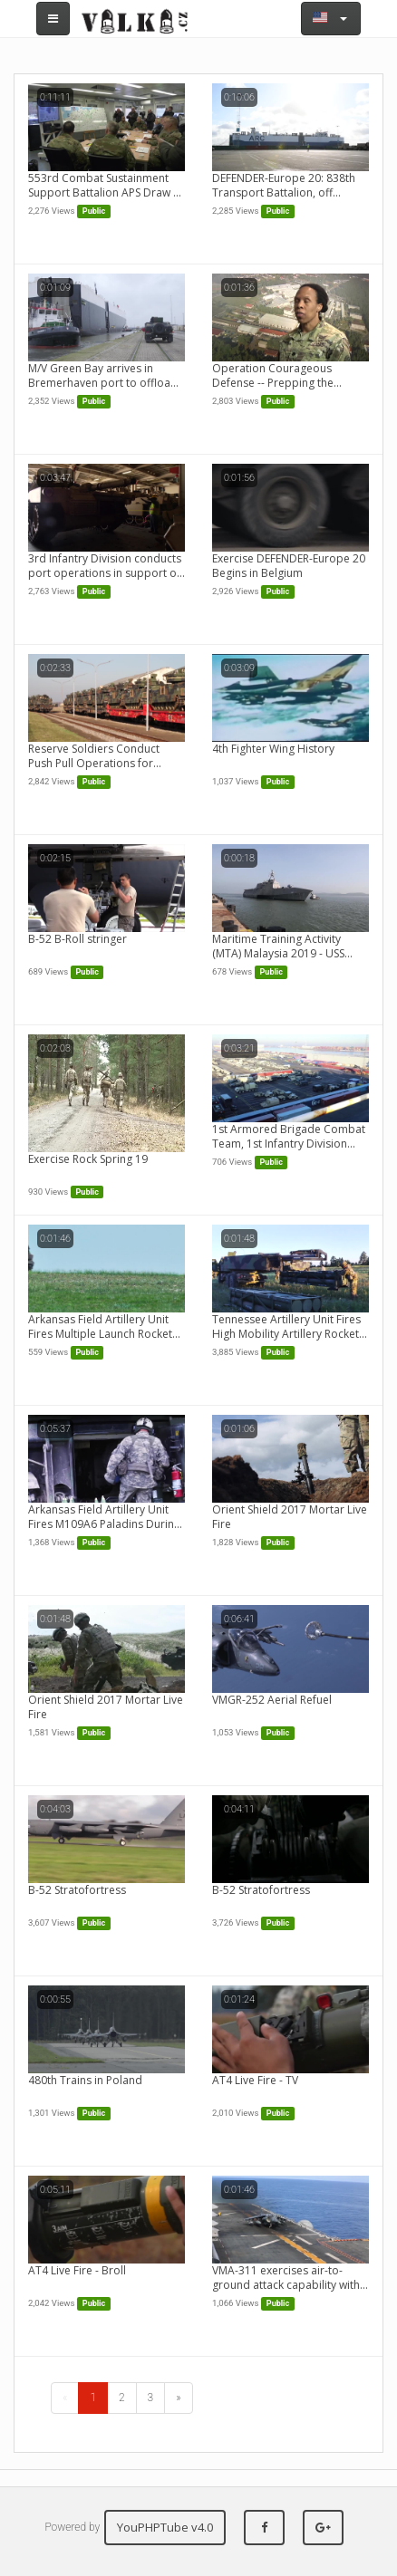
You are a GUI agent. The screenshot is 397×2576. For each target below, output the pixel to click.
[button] (331, 18)
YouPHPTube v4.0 (165, 2527)
